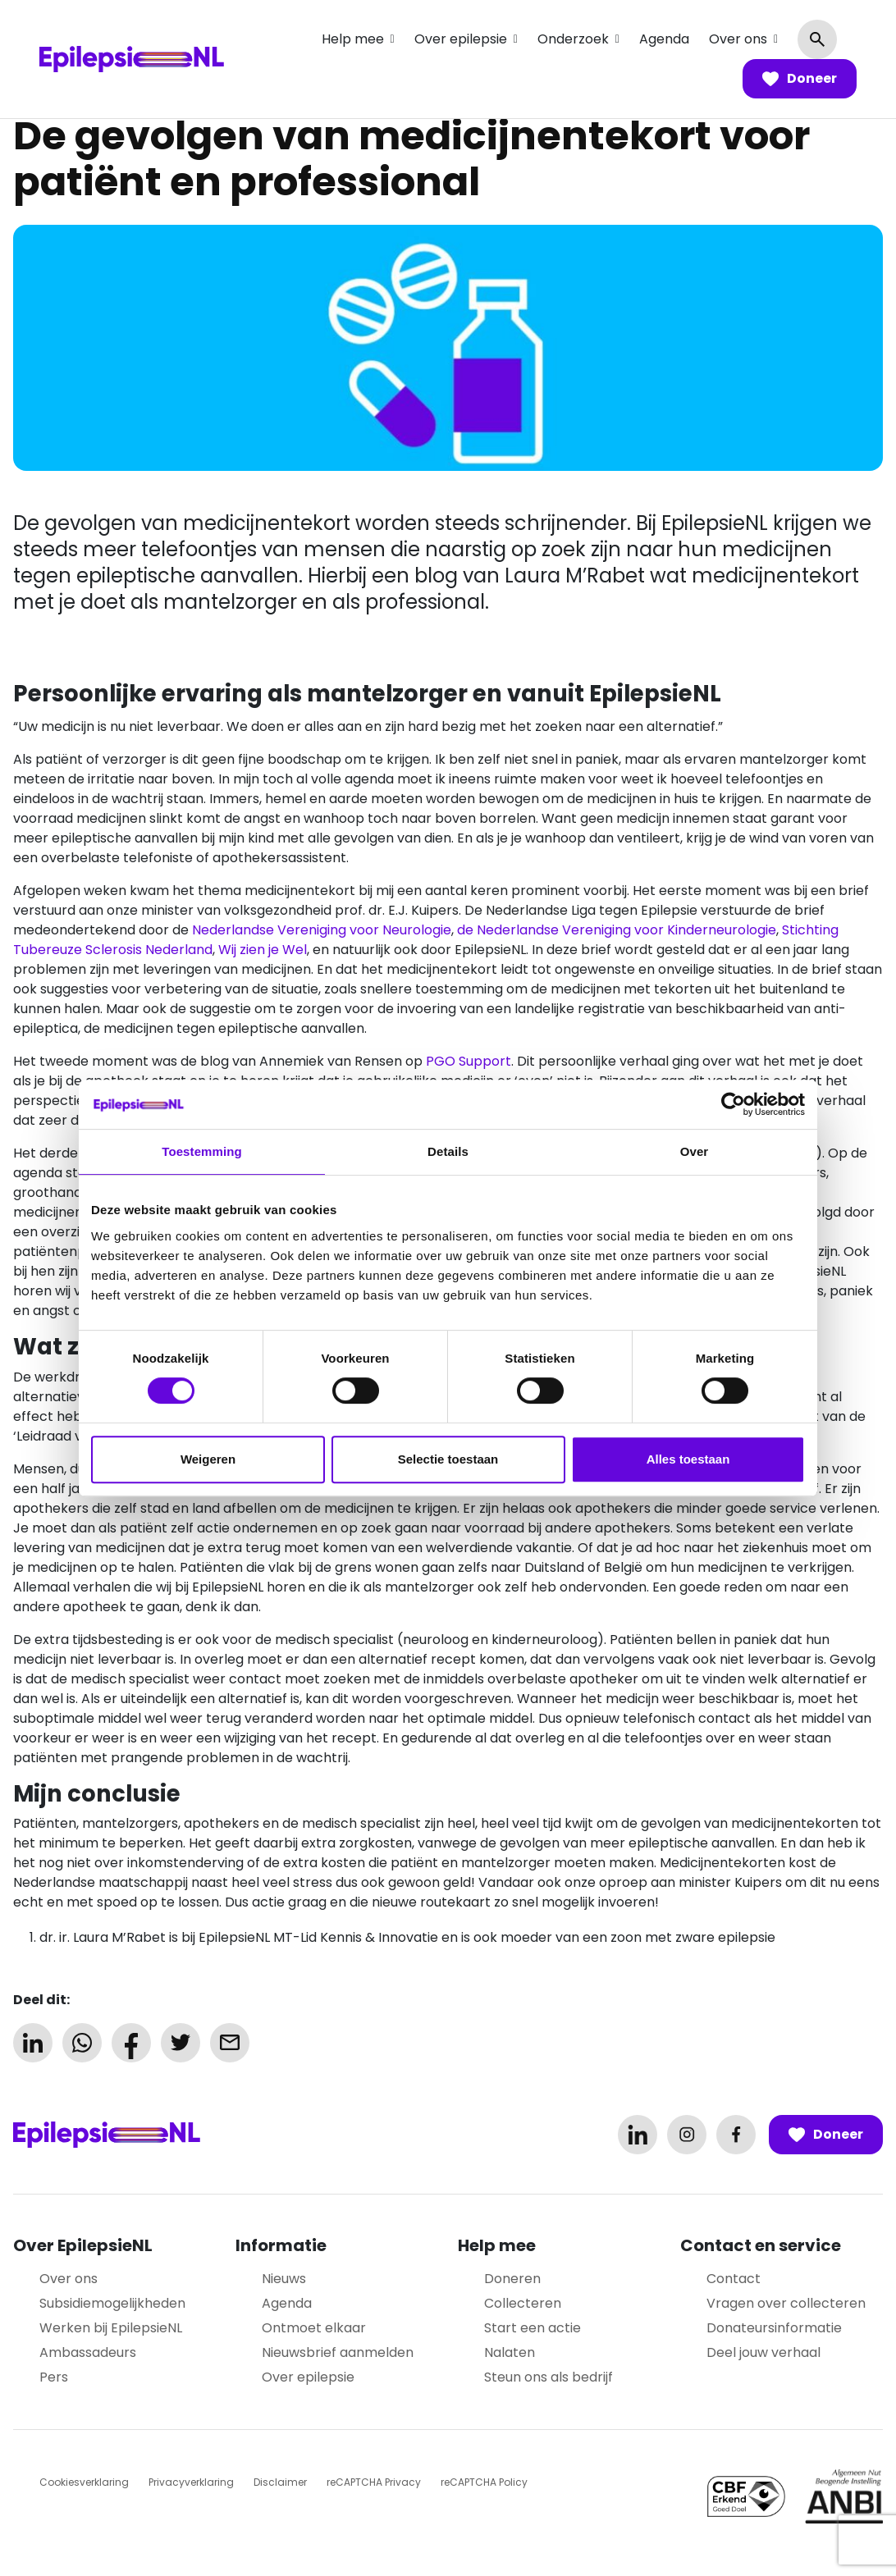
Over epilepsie (460, 39)
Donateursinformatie (774, 2327)
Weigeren (208, 1459)
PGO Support (468, 1061)
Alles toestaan (688, 1459)
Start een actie (532, 2327)
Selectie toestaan (448, 1459)
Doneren (512, 2278)
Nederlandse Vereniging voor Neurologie (321, 929)
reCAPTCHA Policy (484, 2482)
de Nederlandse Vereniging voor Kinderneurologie (616, 929)
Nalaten (509, 2352)
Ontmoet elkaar (314, 2327)
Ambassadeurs (87, 2352)
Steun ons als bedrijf (548, 2377)
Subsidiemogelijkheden (112, 2303)
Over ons (738, 39)
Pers (53, 2377)
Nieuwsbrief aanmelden (338, 2352)
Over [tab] (694, 1151)
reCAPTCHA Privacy (374, 2482)
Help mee (353, 39)
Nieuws (284, 2278)
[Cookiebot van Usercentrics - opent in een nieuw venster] (733, 1104)
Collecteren (522, 2303)
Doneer (799, 79)
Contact (733, 2278)
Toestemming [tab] (202, 1151)
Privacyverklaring (191, 2482)
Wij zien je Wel (262, 949)
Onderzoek (573, 39)
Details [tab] (448, 1151)
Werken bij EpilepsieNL (110, 2327)
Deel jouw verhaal (763, 2352)
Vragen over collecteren (786, 2303)
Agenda (664, 39)
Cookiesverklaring (84, 2482)
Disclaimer (280, 2482)
